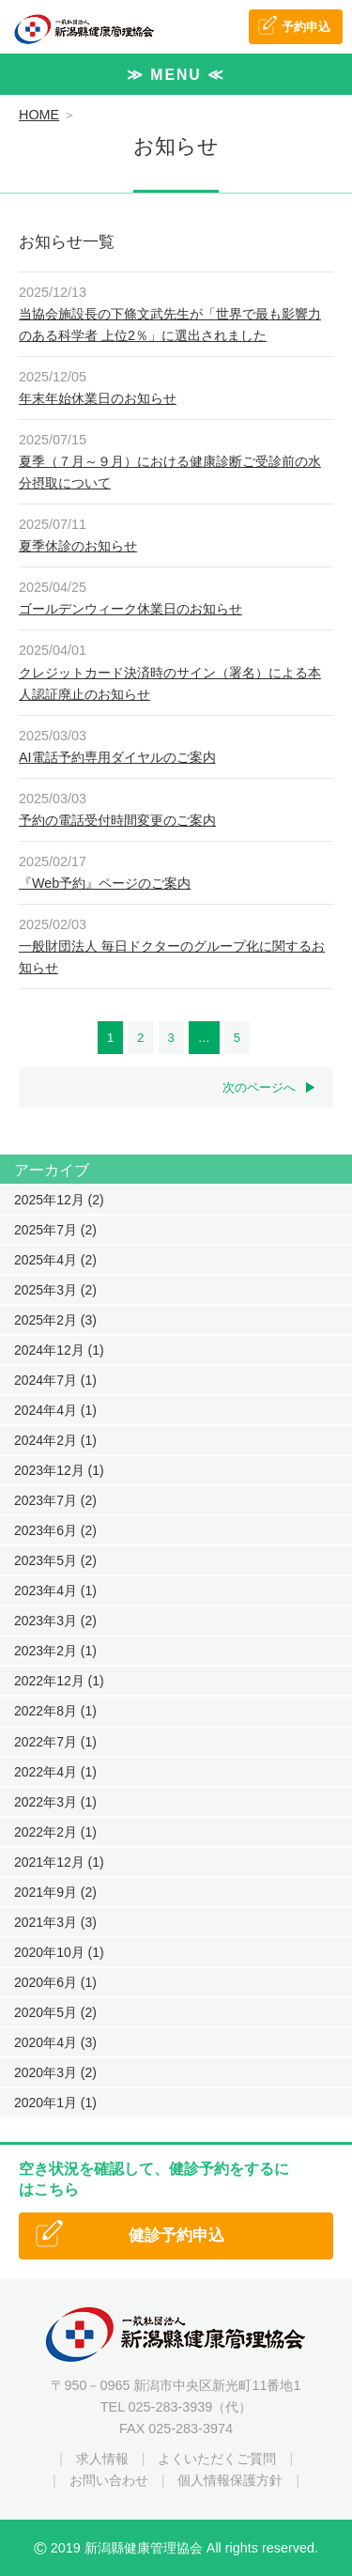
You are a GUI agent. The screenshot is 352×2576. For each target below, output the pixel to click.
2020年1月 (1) (55, 2102)
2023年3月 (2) (55, 1620)
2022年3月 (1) (55, 1801)
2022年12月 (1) (59, 1680)
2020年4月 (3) (55, 2042)
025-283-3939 (171, 2406)
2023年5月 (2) (55, 1560)
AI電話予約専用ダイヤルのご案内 (117, 757)
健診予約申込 (176, 2235)
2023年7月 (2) (55, 1500)
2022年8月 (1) (55, 1710)
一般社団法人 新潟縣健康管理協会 (84, 29)
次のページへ (259, 1087)
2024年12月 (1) (59, 1350)
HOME (39, 114)
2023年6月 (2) (55, 1530)
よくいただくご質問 (217, 2458)
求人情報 (102, 2458)
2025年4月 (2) (55, 1259)
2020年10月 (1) (59, 1952)
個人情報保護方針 (230, 2480)
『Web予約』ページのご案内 (105, 883)
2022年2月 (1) (55, 1831)
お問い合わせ (108, 2480)
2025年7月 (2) (55, 1229)
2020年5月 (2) (55, 2012)
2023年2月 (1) (55, 1650)
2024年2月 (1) (55, 1440)
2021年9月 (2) (55, 1892)
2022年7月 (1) (55, 1741)
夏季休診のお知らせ (78, 545)
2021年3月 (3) (55, 1922)
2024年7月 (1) (55, 1380)
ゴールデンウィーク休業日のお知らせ (130, 608)
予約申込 (306, 27)
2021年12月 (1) (59, 1862)
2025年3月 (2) (55, 1289)
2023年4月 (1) (55, 1590)
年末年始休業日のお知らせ (97, 398)
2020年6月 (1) (55, 1982)
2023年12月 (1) (59, 1470)
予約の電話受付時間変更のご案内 (117, 820)
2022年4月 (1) (55, 1771)
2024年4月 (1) (55, 1410)
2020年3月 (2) (55, 2072)
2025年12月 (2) (59, 1199)
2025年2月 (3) (55, 1319)
